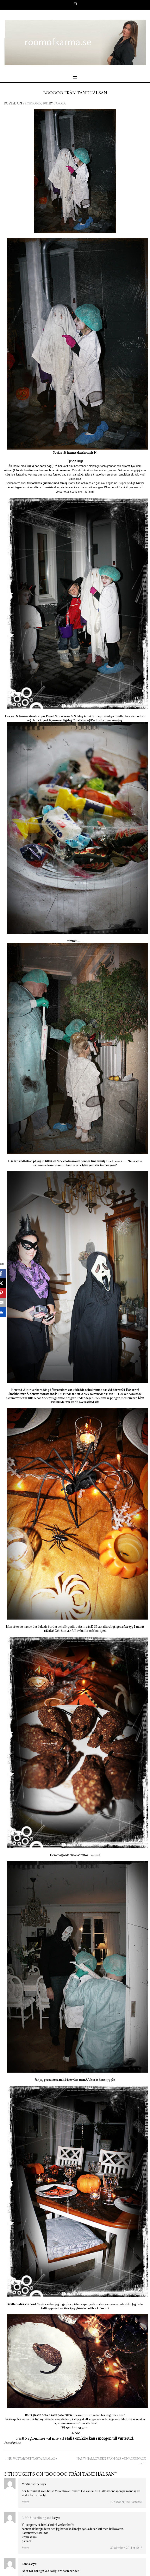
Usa (18, 2442)
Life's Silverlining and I (37, 2518)
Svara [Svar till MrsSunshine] (25, 2502)
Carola (59, 103)
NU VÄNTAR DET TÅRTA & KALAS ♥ (30, 2459)
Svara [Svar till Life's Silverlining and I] (25, 2548)
